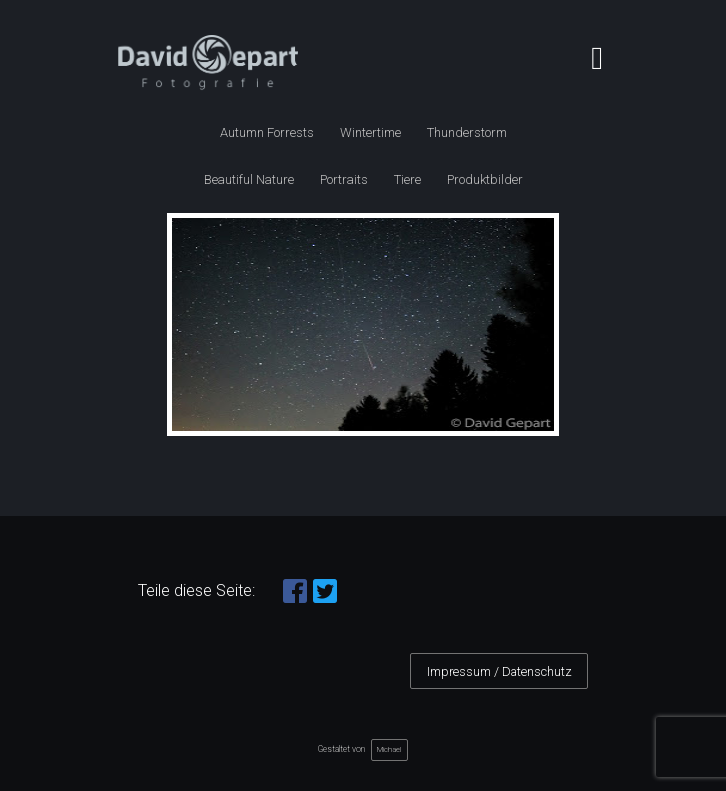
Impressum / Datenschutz (499, 671)
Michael (389, 749)
